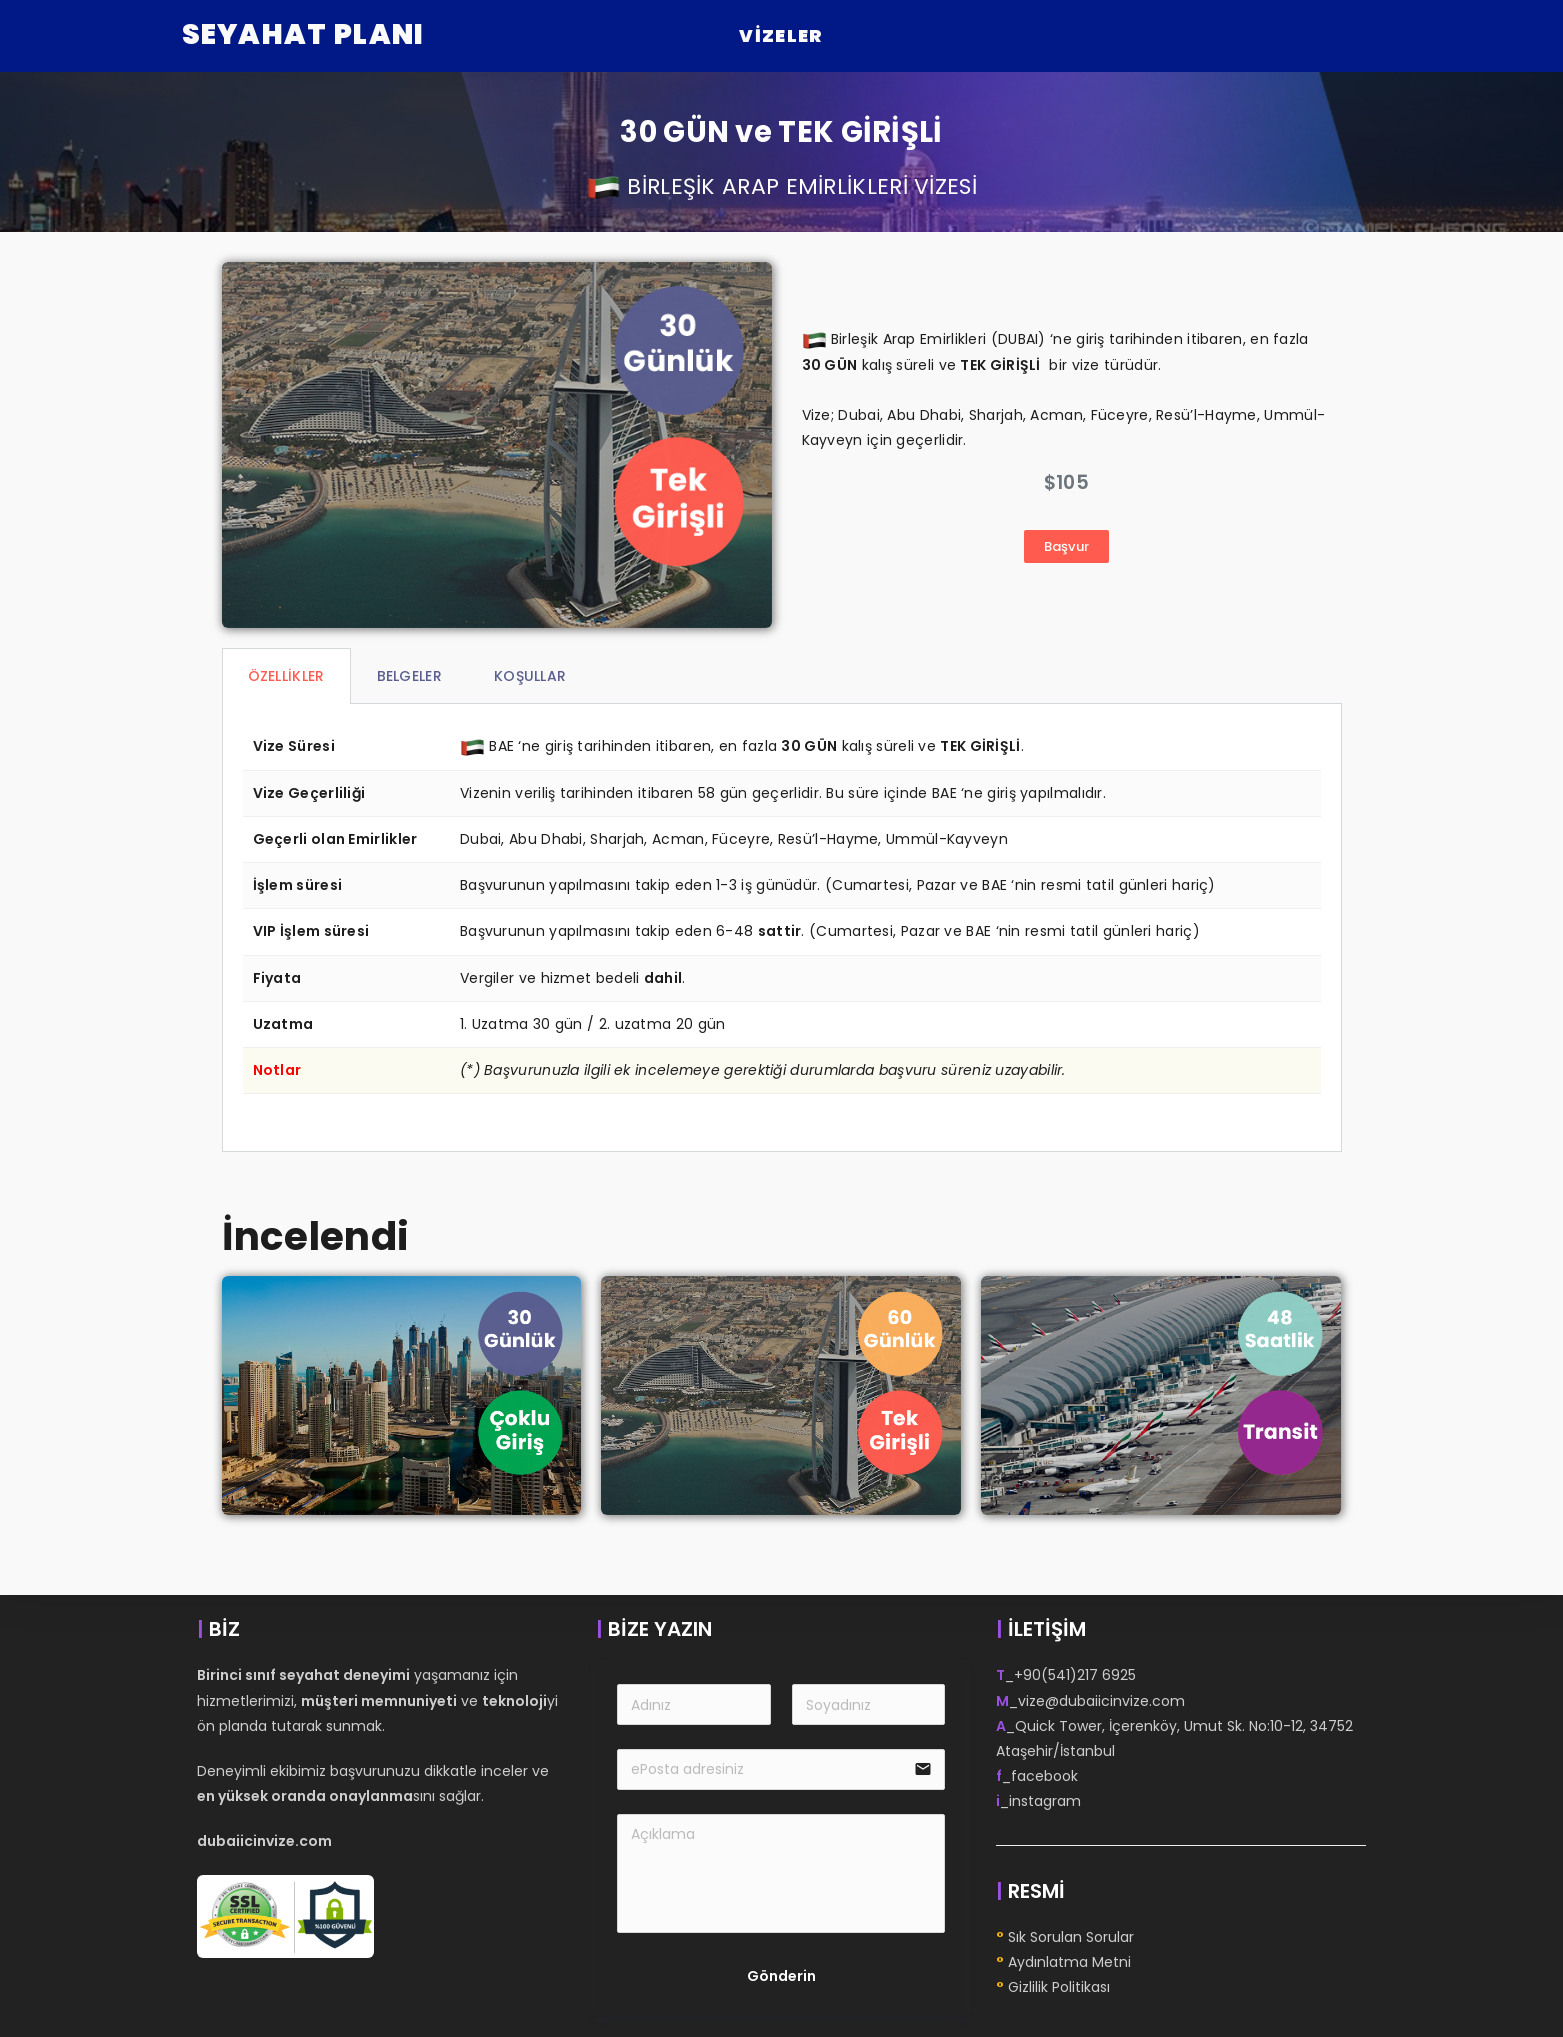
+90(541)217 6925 (1075, 1675)
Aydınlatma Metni (1069, 1962)
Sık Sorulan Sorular (1071, 1937)
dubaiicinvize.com (264, 1841)
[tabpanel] (782, 928)
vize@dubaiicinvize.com (1101, 1701)
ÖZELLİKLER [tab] (286, 676)
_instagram (1038, 1801)
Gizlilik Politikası (1059, 1987)
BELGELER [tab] (409, 676)
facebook (1044, 1776)
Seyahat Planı (303, 34)
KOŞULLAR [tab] (530, 676)
